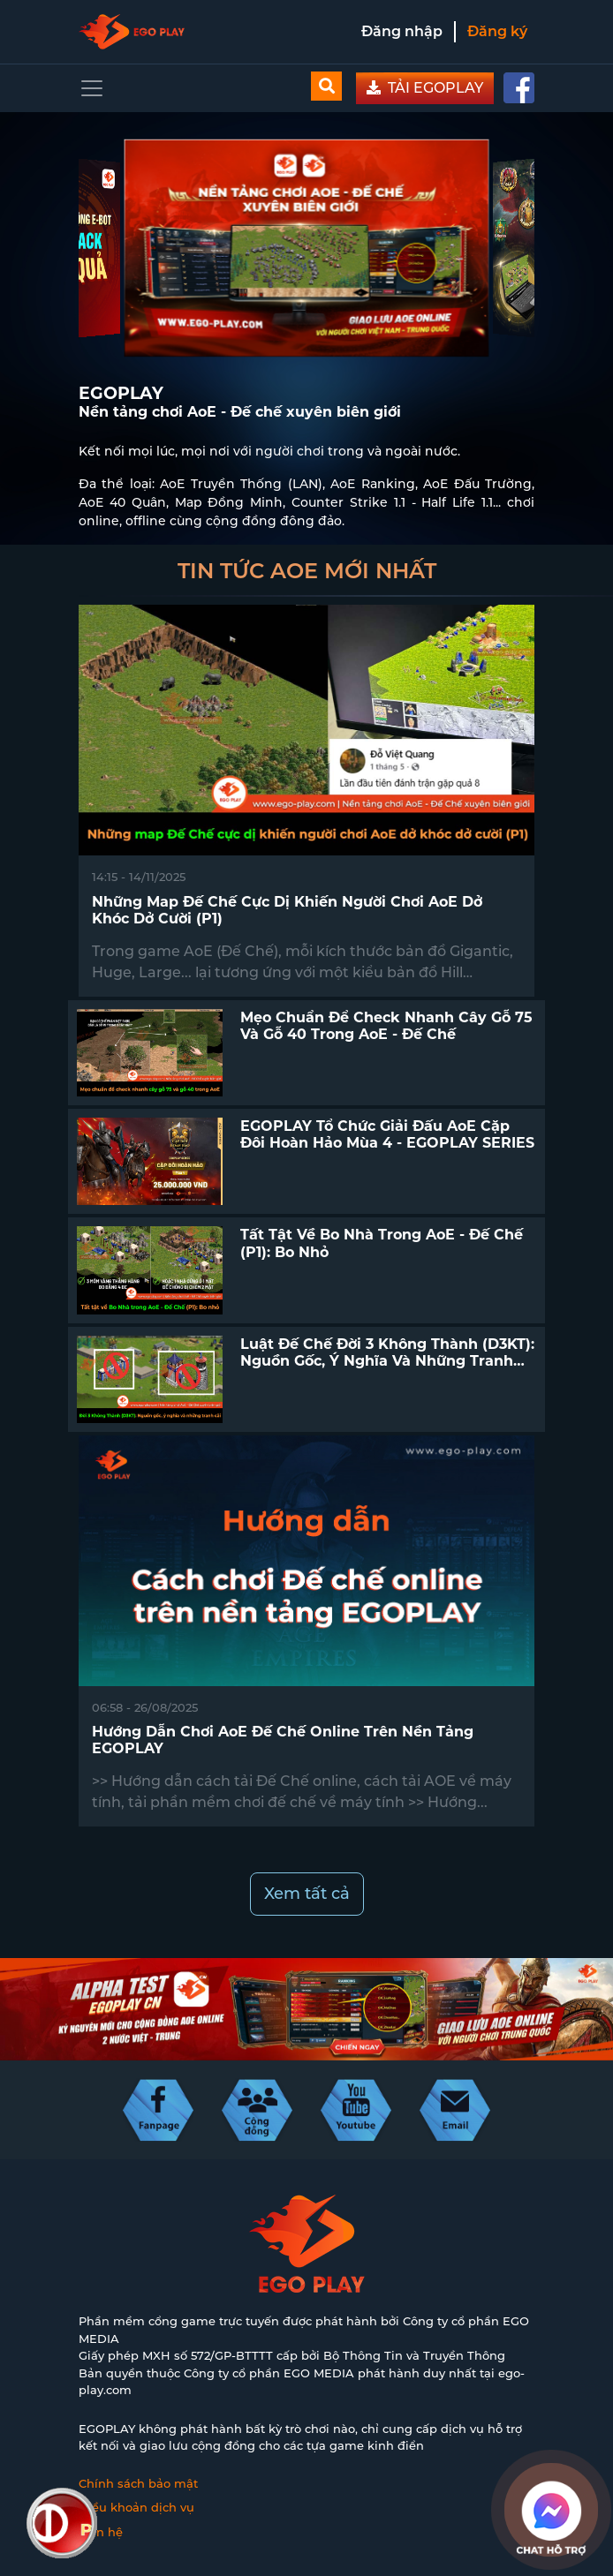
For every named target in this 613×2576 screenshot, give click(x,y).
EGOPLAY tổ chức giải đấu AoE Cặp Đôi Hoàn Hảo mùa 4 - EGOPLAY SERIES (387, 1134)
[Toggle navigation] (92, 88)
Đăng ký (497, 31)
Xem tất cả (307, 1893)
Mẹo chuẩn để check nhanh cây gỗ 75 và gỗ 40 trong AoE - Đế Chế (386, 1026)
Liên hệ (101, 2532)
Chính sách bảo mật (138, 2483)
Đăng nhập (402, 31)
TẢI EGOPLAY (425, 87)
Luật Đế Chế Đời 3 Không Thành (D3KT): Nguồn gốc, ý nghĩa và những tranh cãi (387, 1361)
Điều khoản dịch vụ (136, 2507)
